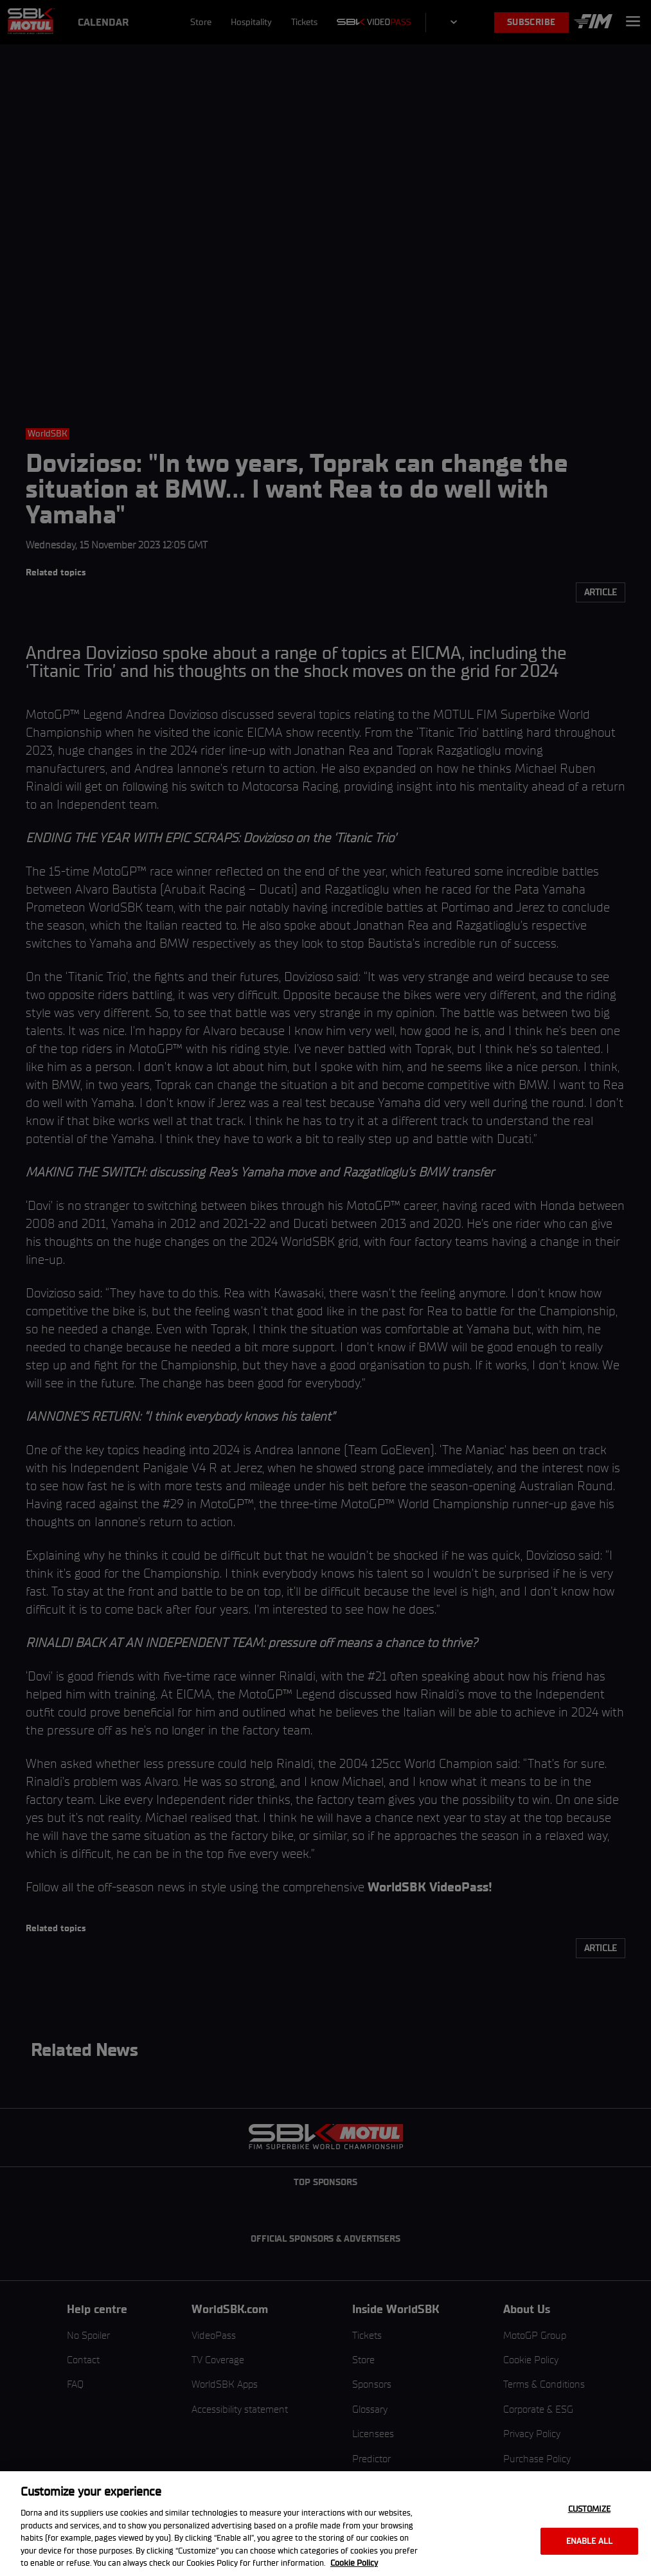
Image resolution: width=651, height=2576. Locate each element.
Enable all (589, 2541)
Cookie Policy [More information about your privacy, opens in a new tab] (354, 2563)
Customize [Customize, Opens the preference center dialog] (589, 2509)
